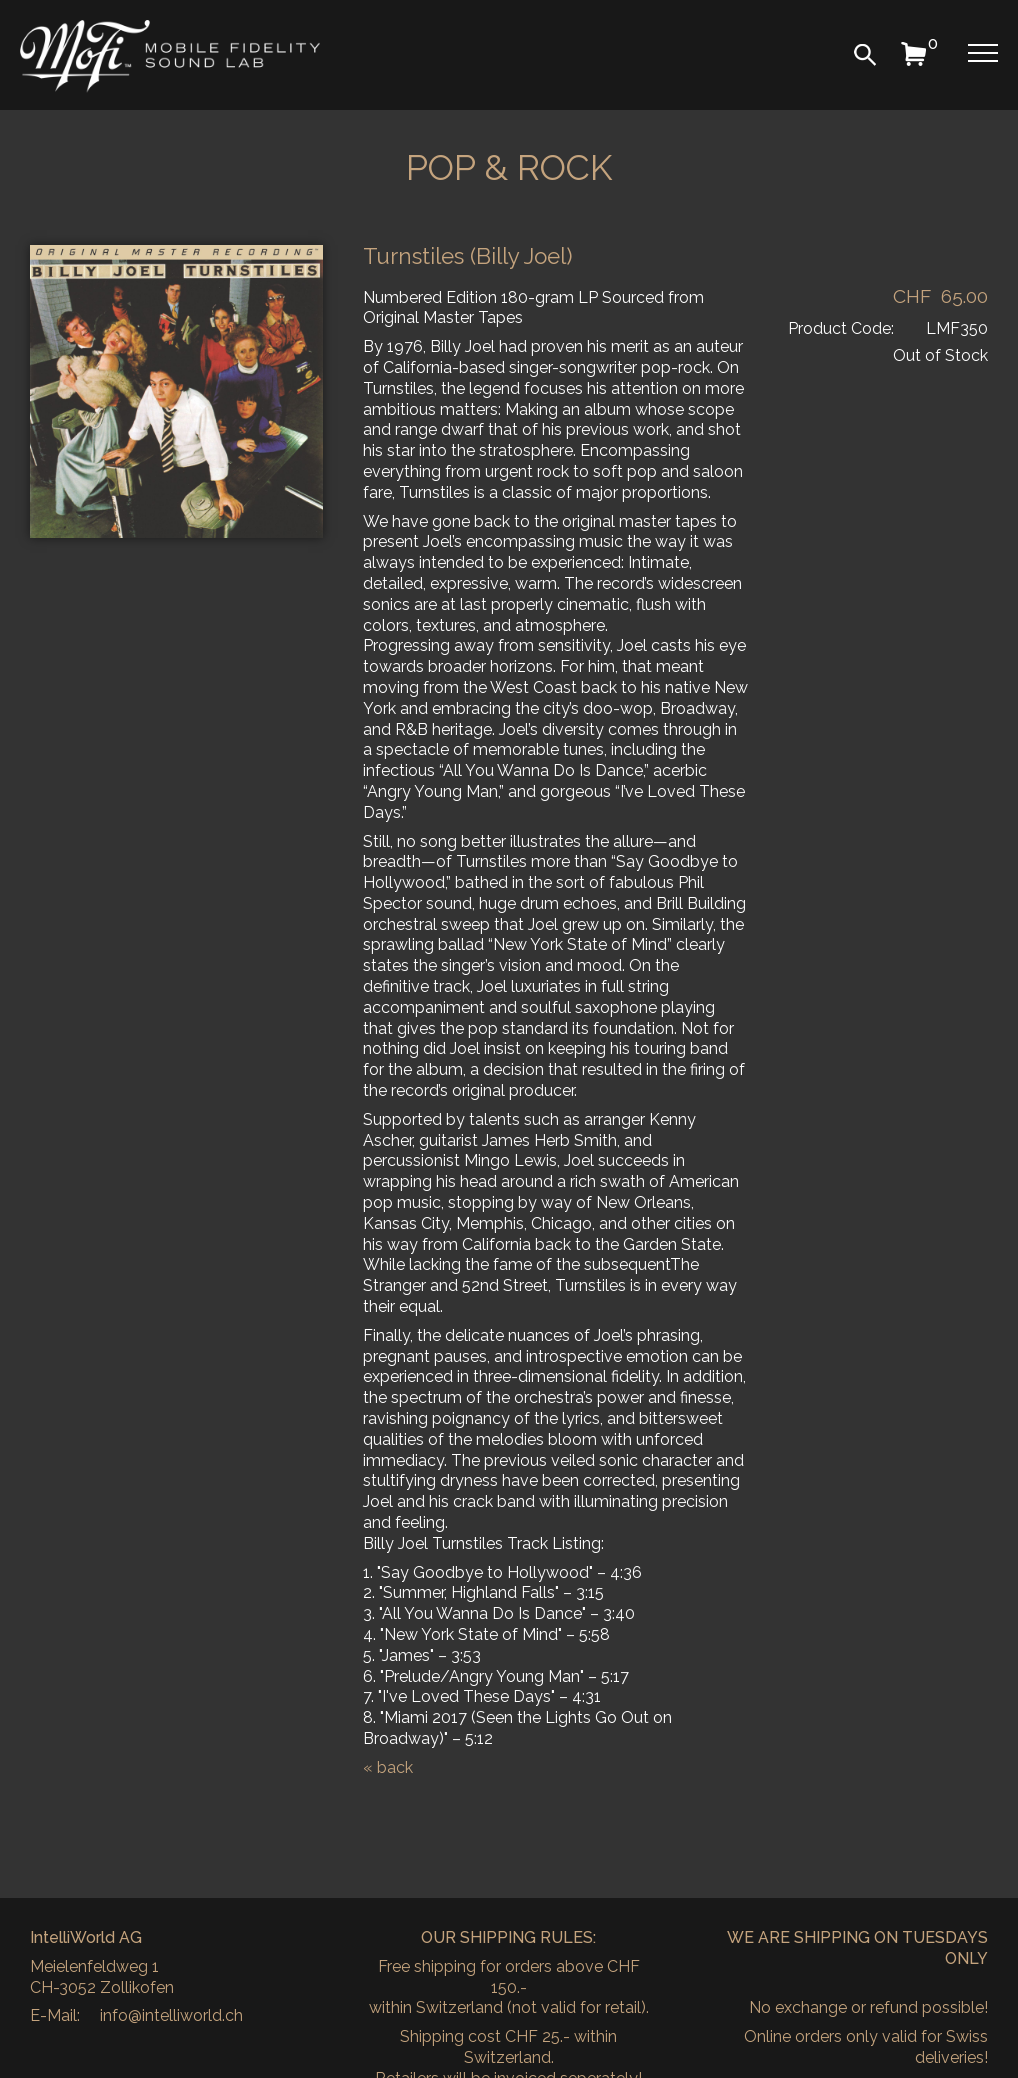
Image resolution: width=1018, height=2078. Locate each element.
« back (388, 1767)
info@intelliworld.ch (171, 2015)
